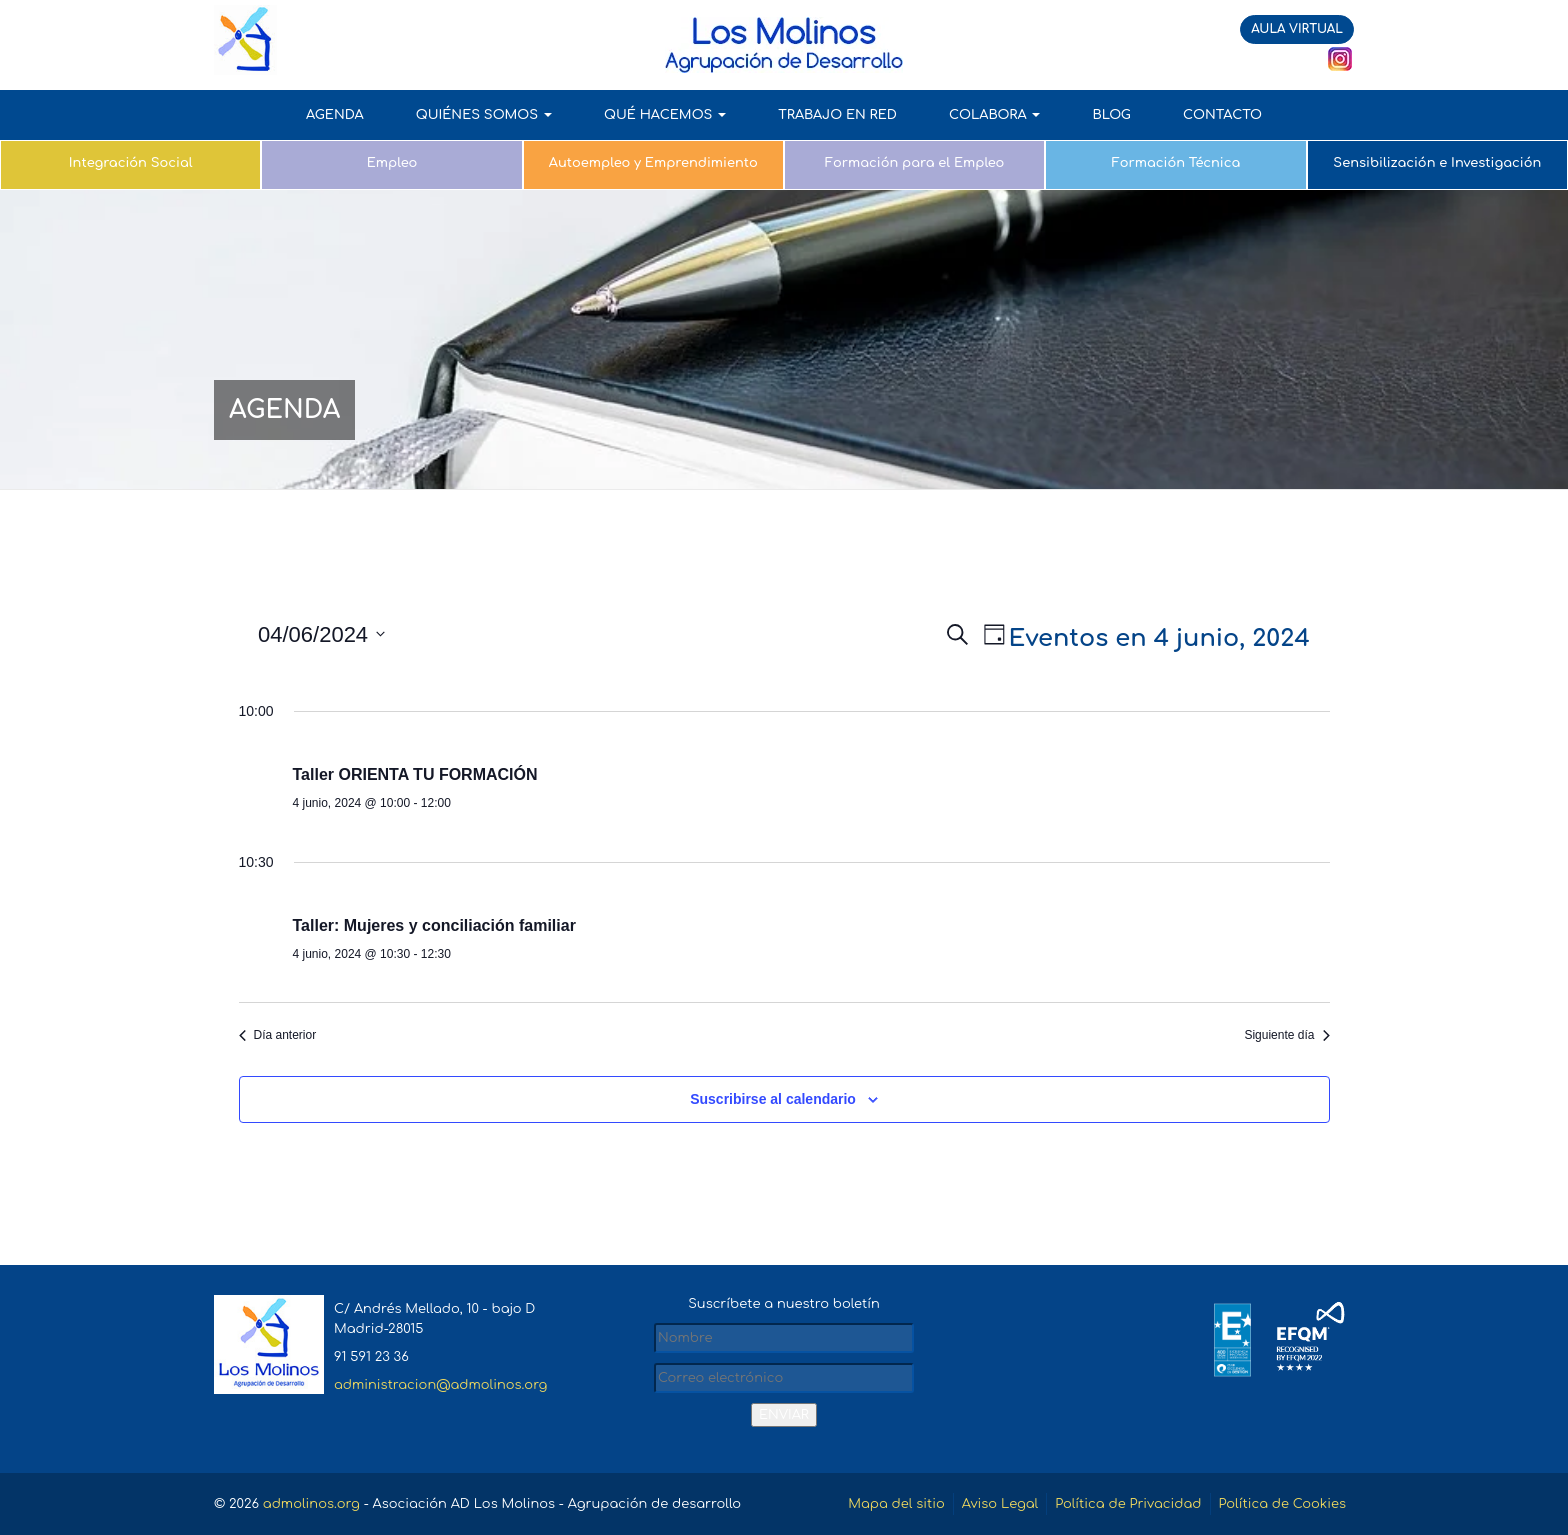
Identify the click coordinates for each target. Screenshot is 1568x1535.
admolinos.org (311, 1504)
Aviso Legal (1000, 1504)
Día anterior (278, 1035)
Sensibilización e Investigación (1437, 163)
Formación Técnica (1176, 163)
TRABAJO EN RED (837, 115)
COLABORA (995, 115)
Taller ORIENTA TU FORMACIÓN (415, 774)
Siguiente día (1286, 1035)
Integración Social (131, 163)
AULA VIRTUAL (1297, 29)
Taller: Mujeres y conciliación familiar (434, 925)
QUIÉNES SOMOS (484, 115)
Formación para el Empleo (915, 163)
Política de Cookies (1282, 1504)
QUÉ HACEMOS (665, 115)
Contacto (1222, 115)
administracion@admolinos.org (440, 1385)
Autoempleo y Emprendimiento (653, 163)
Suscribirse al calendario (773, 1099)
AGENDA (335, 115)
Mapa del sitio (896, 1504)
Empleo (392, 163)
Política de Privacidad (1128, 1504)
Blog (1111, 115)
